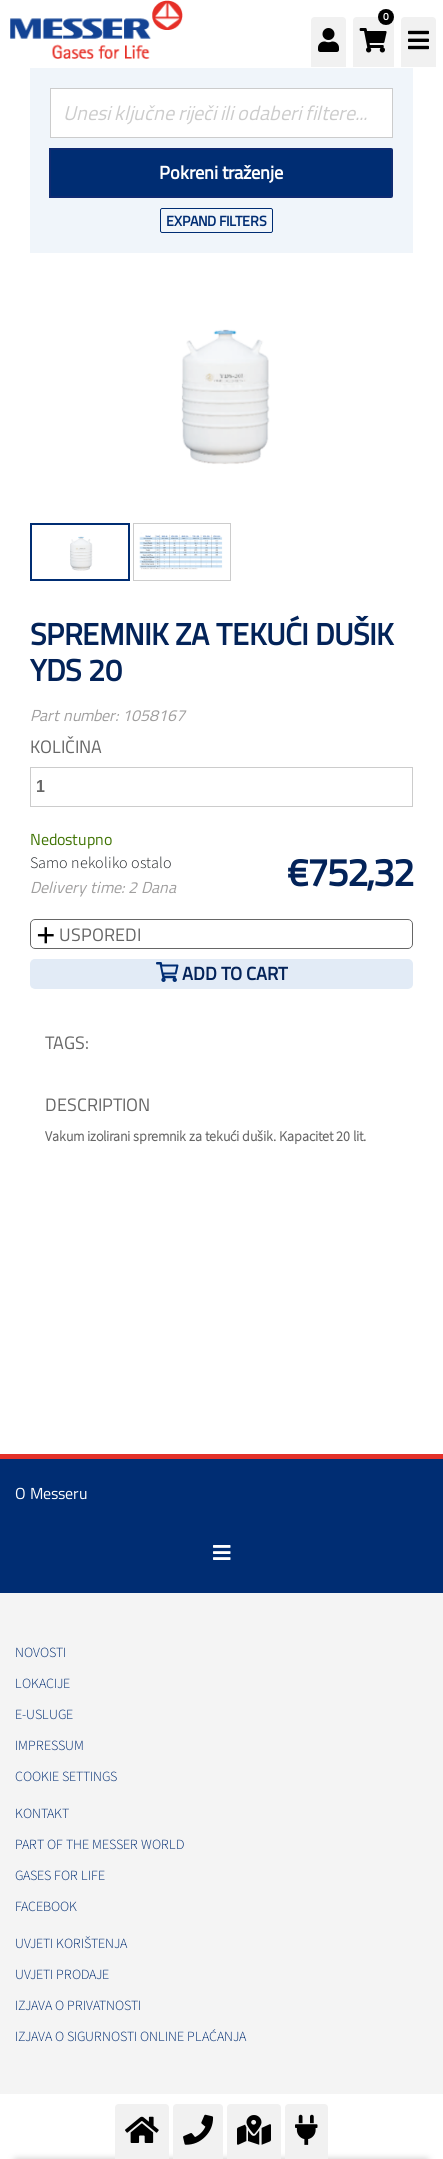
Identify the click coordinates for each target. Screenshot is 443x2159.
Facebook (46, 1907)
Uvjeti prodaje (62, 1975)
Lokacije (42, 1684)
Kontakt (42, 1814)
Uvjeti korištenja (71, 1944)
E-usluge (44, 1715)
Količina (66, 746)
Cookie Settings (66, 1777)
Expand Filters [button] (216, 220)
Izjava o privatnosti (78, 2006)
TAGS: (67, 1042)
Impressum (49, 1746)
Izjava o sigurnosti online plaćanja (130, 2037)
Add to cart (234, 973)
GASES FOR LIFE (60, 1876)
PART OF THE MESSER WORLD (99, 1845)
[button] (373, 42)
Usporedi (98, 934)
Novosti (40, 1653)
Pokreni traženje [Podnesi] (221, 172)
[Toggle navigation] (222, 1553)
